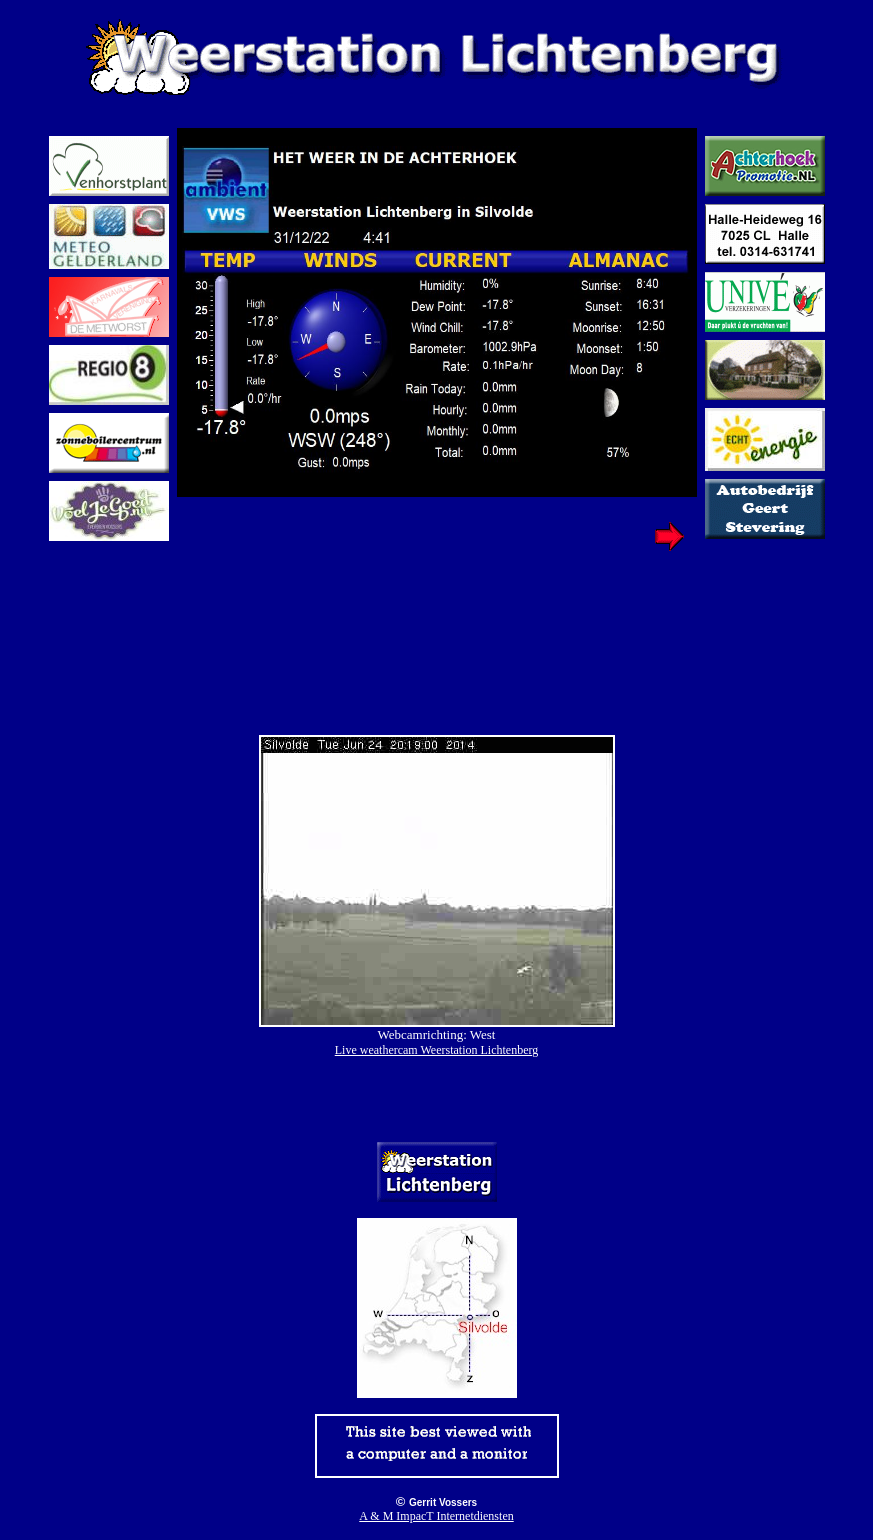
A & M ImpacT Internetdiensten (436, 1516)
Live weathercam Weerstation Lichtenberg (437, 1050)
